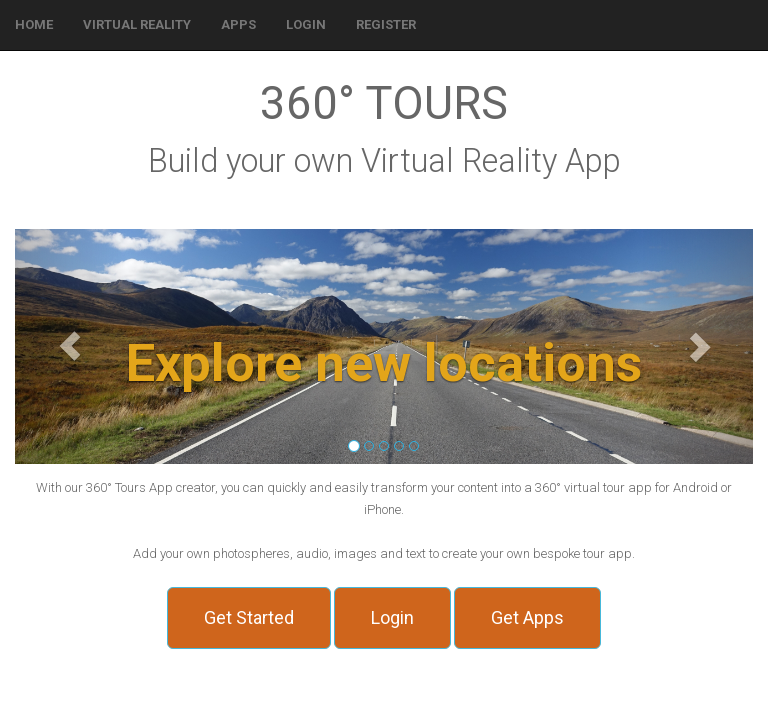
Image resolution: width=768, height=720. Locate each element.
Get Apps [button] (527, 617)
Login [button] (392, 617)
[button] (306, 25)
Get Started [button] (249, 617)
